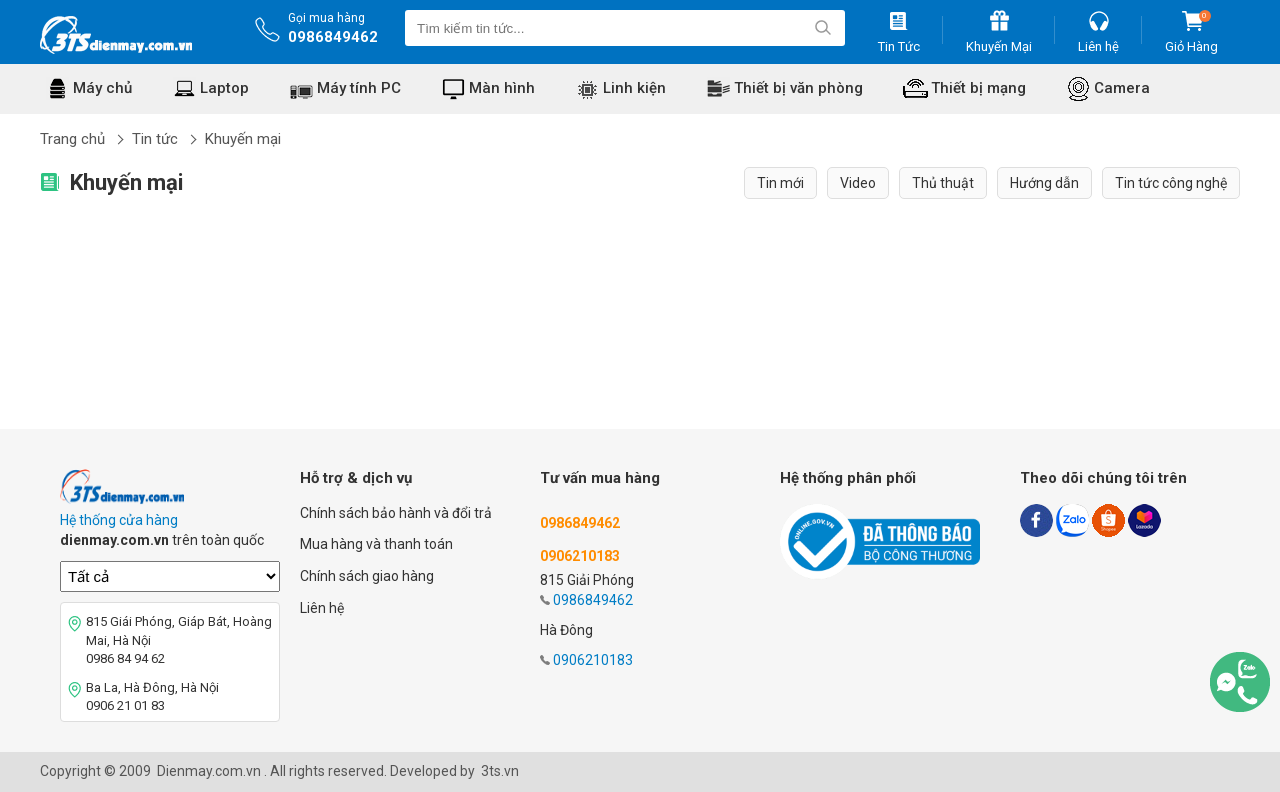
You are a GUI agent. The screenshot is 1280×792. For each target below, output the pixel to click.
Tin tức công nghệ (1171, 183)
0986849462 (333, 37)
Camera (1122, 88)
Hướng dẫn (1044, 183)
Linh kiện (634, 88)
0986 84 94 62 (125, 658)
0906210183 (593, 660)
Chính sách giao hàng (367, 576)
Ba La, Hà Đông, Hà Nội (152, 687)
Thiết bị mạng (978, 88)
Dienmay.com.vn (209, 771)
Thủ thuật (943, 183)
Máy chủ (102, 88)
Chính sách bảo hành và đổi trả (396, 513)
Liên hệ (322, 608)
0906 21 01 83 (125, 705)
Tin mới (780, 183)
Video (858, 183)
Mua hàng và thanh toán (376, 544)
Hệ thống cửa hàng (119, 520)
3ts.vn (500, 771)
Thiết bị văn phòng (798, 88)
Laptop (224, 88)
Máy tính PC (359, 88)
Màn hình (502, 88)
